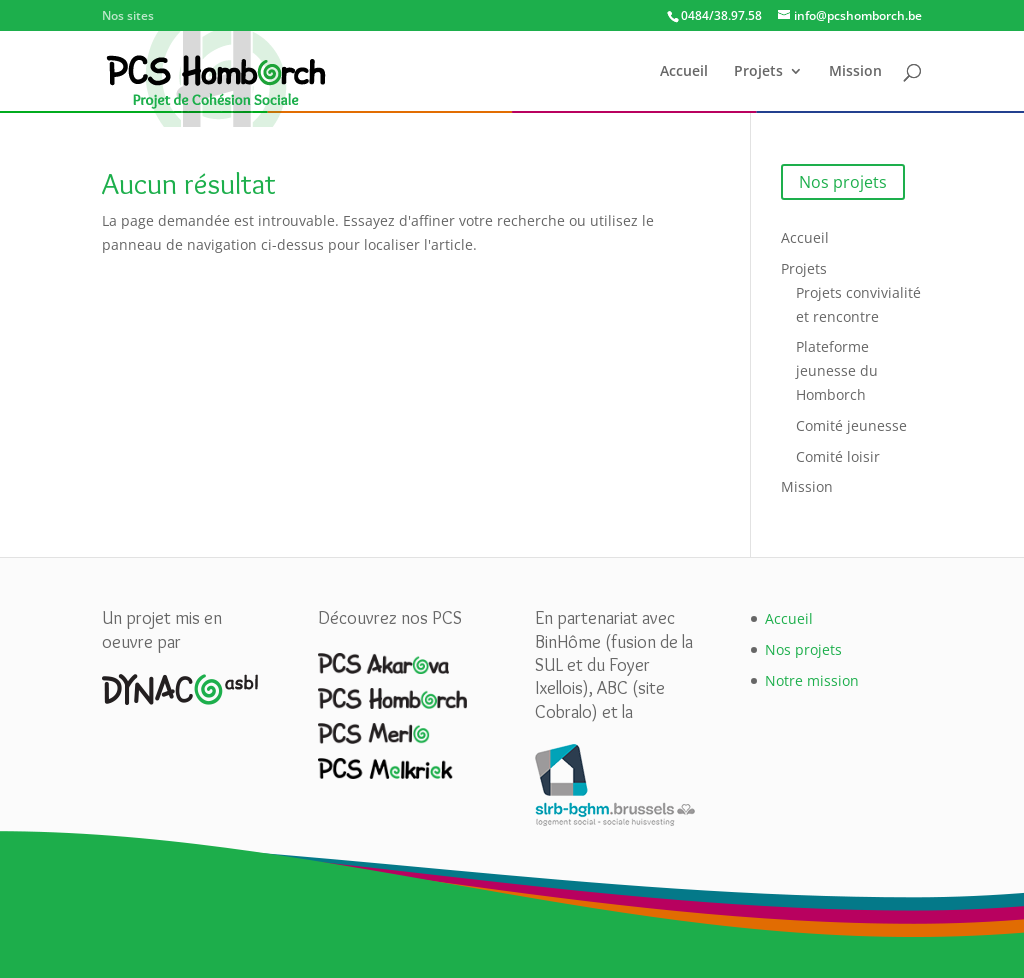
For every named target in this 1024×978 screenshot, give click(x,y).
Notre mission (812, 680)
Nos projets (843, 182)
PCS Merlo (483, 16)
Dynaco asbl (197, 16)
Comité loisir (838, 456)
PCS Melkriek (575, 16)
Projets (758, 72)
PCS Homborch (387, 16)
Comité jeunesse (851, 425)
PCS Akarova (283, 16)
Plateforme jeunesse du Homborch (837, 370)
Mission (855, 72)
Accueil (684, 72)
